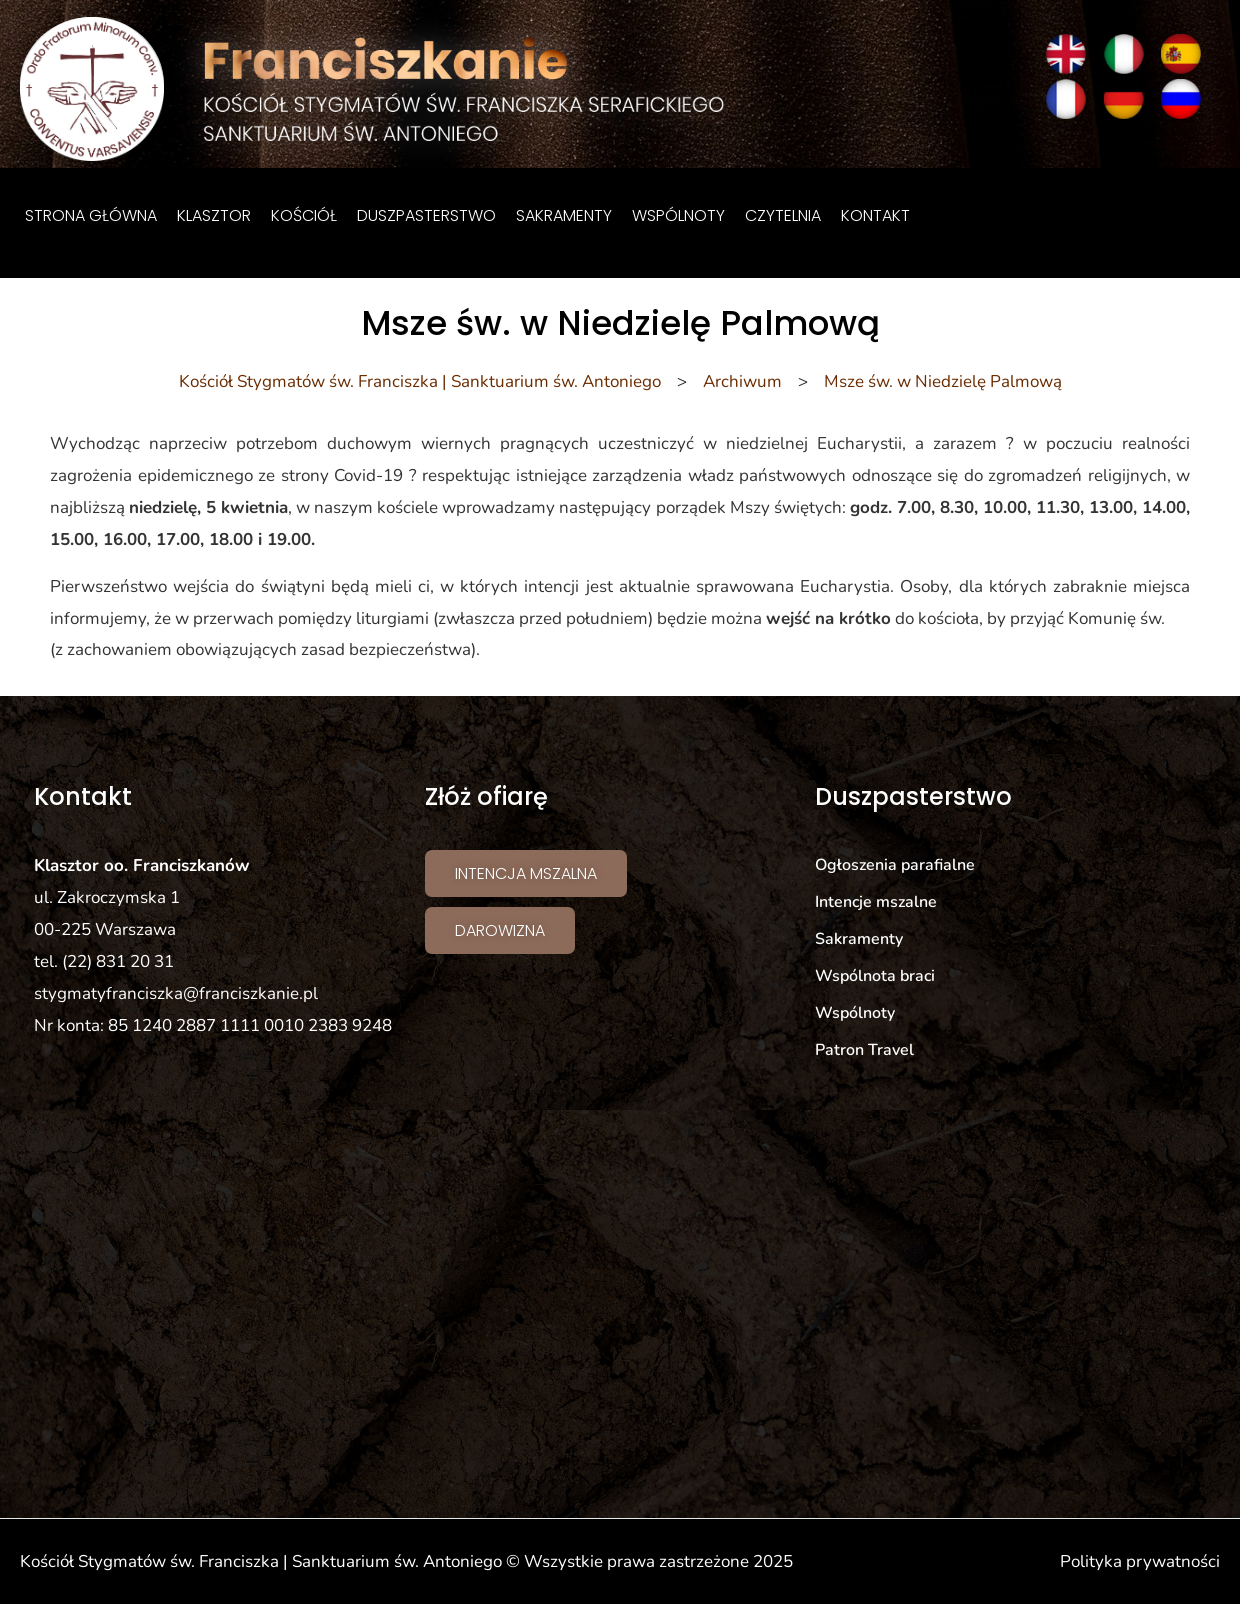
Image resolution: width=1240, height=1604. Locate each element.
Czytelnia (783, 215)
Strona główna (91, 215)
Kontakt (875, 215)
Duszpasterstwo (426, 215)
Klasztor (214, 215)
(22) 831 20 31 (118, 961)
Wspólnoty (678, 215)
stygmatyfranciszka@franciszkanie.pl (176, 993)
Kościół (304, 215)
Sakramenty (564, 215)
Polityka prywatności (1140, 1561)
